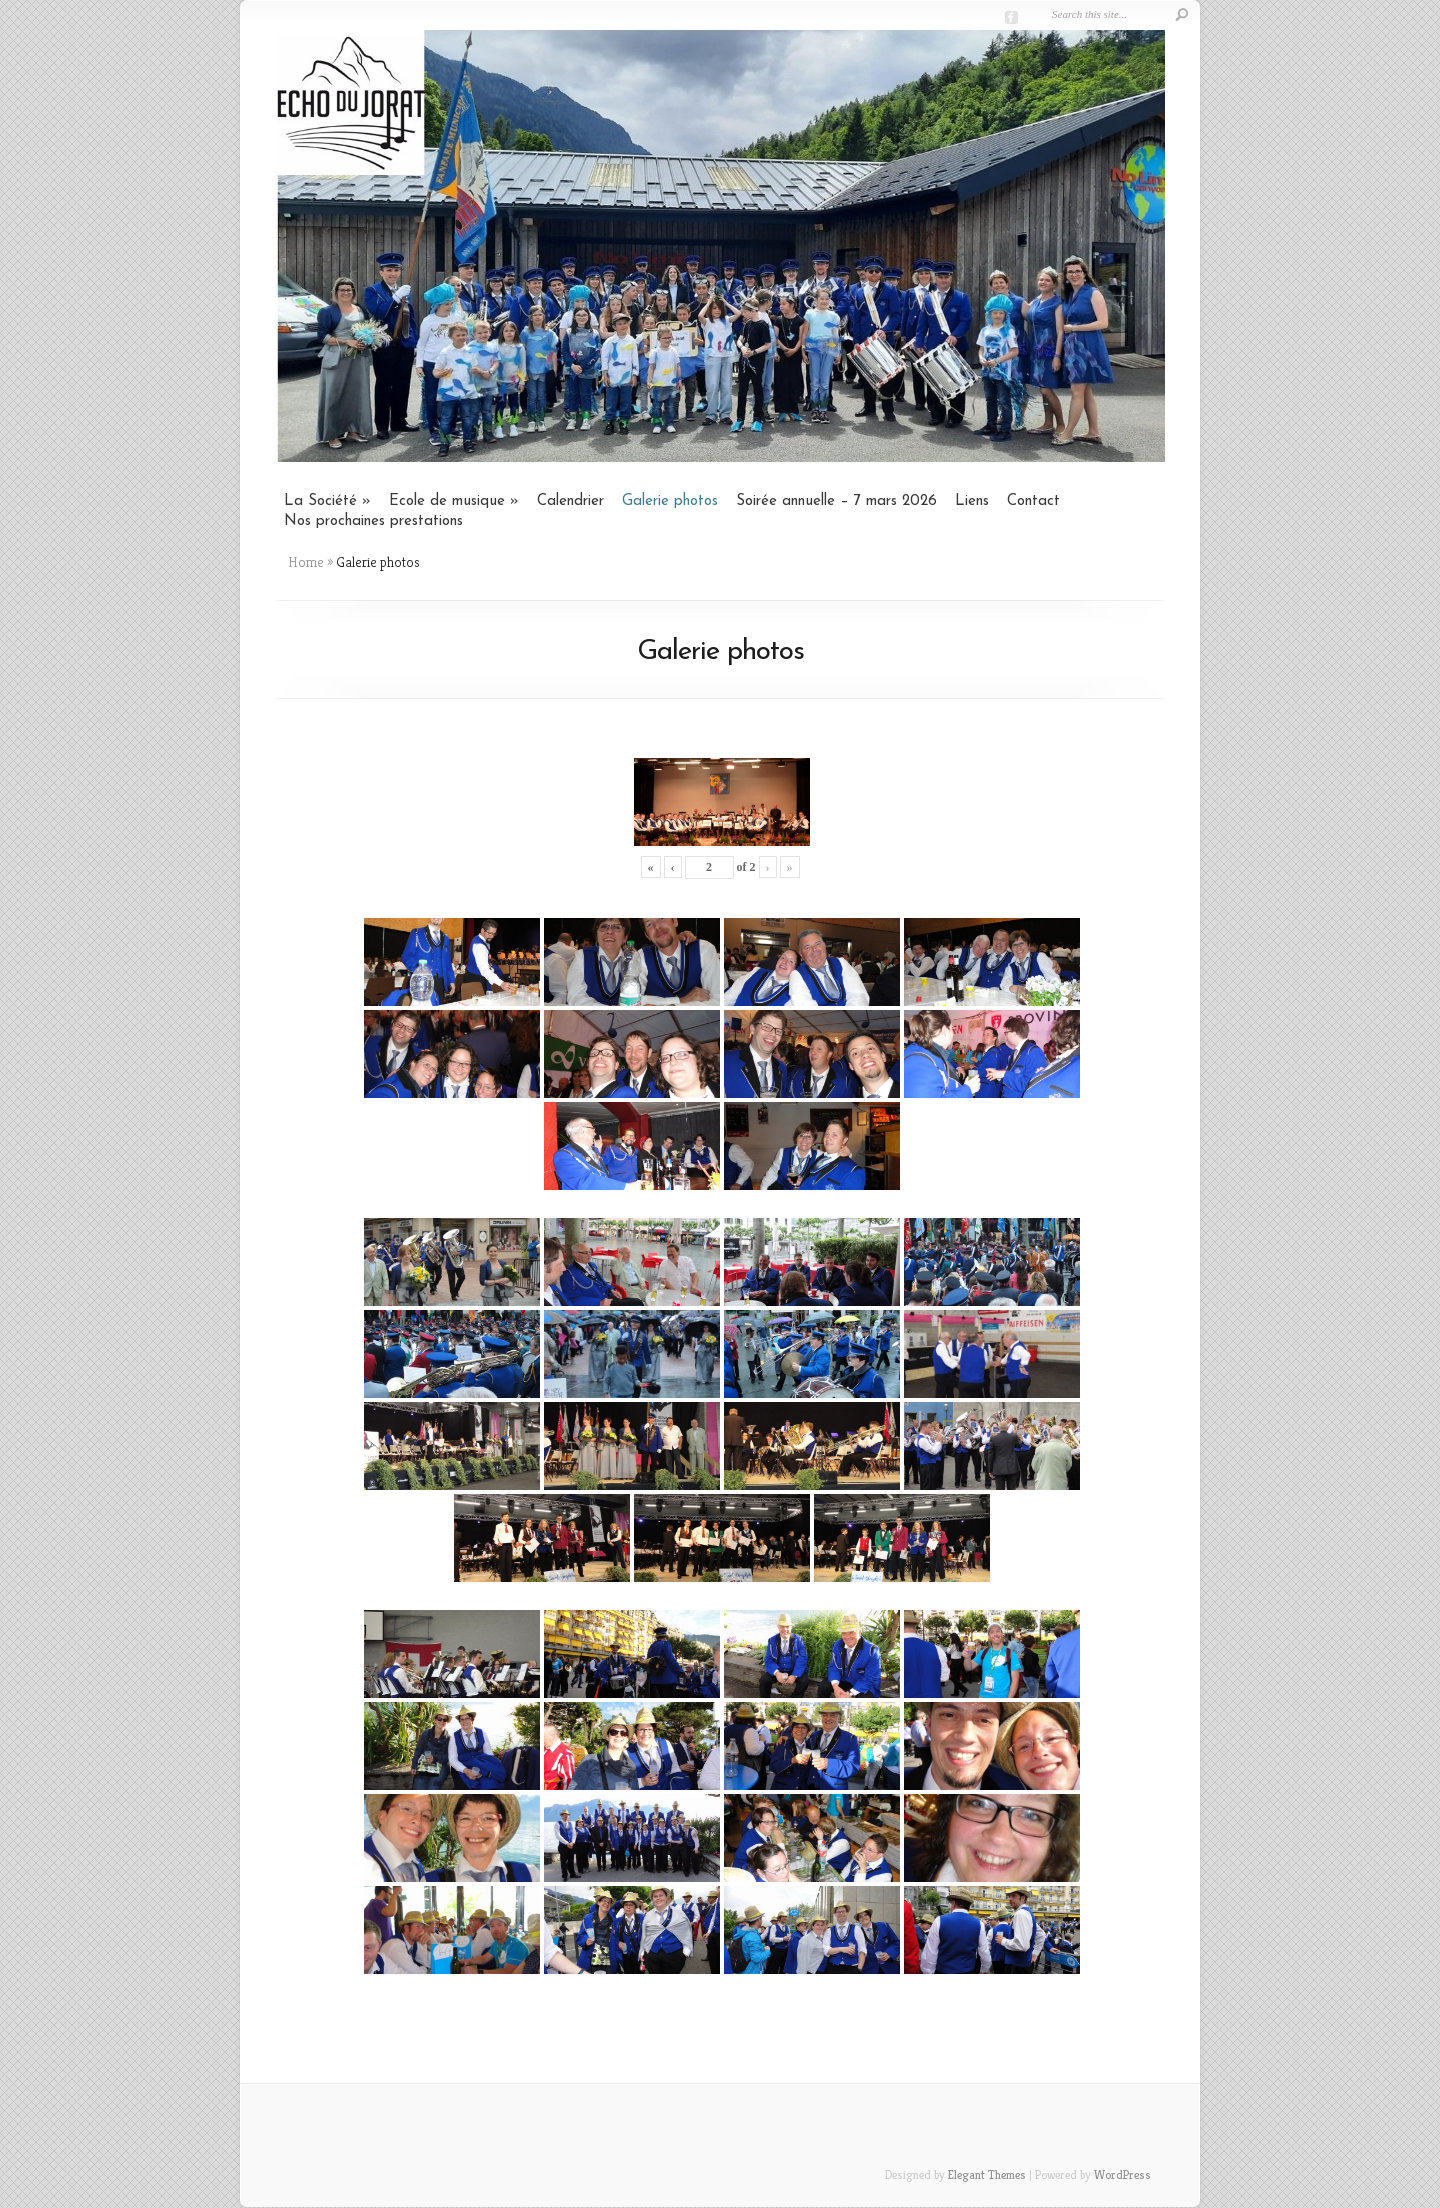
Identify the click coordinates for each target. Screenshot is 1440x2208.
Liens (972, 501)
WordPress (1122, 2174)
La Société (320, 501)
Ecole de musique (447, 501)
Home (306, 562)
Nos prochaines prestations (373, 521)
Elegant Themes (987, 2174)
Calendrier (570, 501)
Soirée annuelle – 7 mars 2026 (836, 501)
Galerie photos (670, 501)
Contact (1033, 501)
